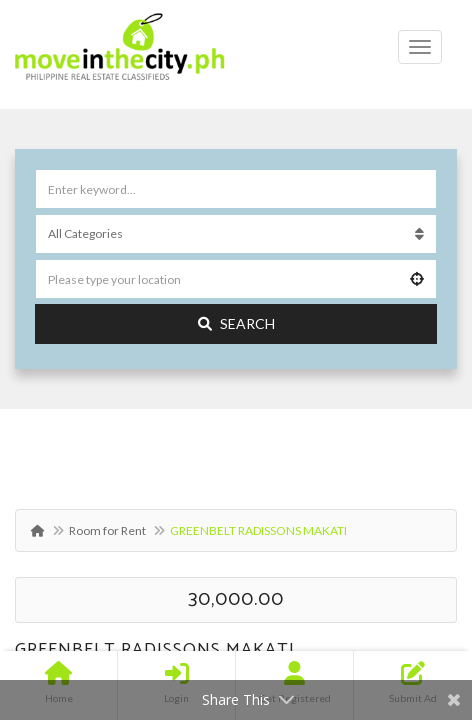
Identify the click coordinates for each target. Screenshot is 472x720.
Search (236, 323)
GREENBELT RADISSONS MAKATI (155, 650)
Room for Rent (107, 530)
